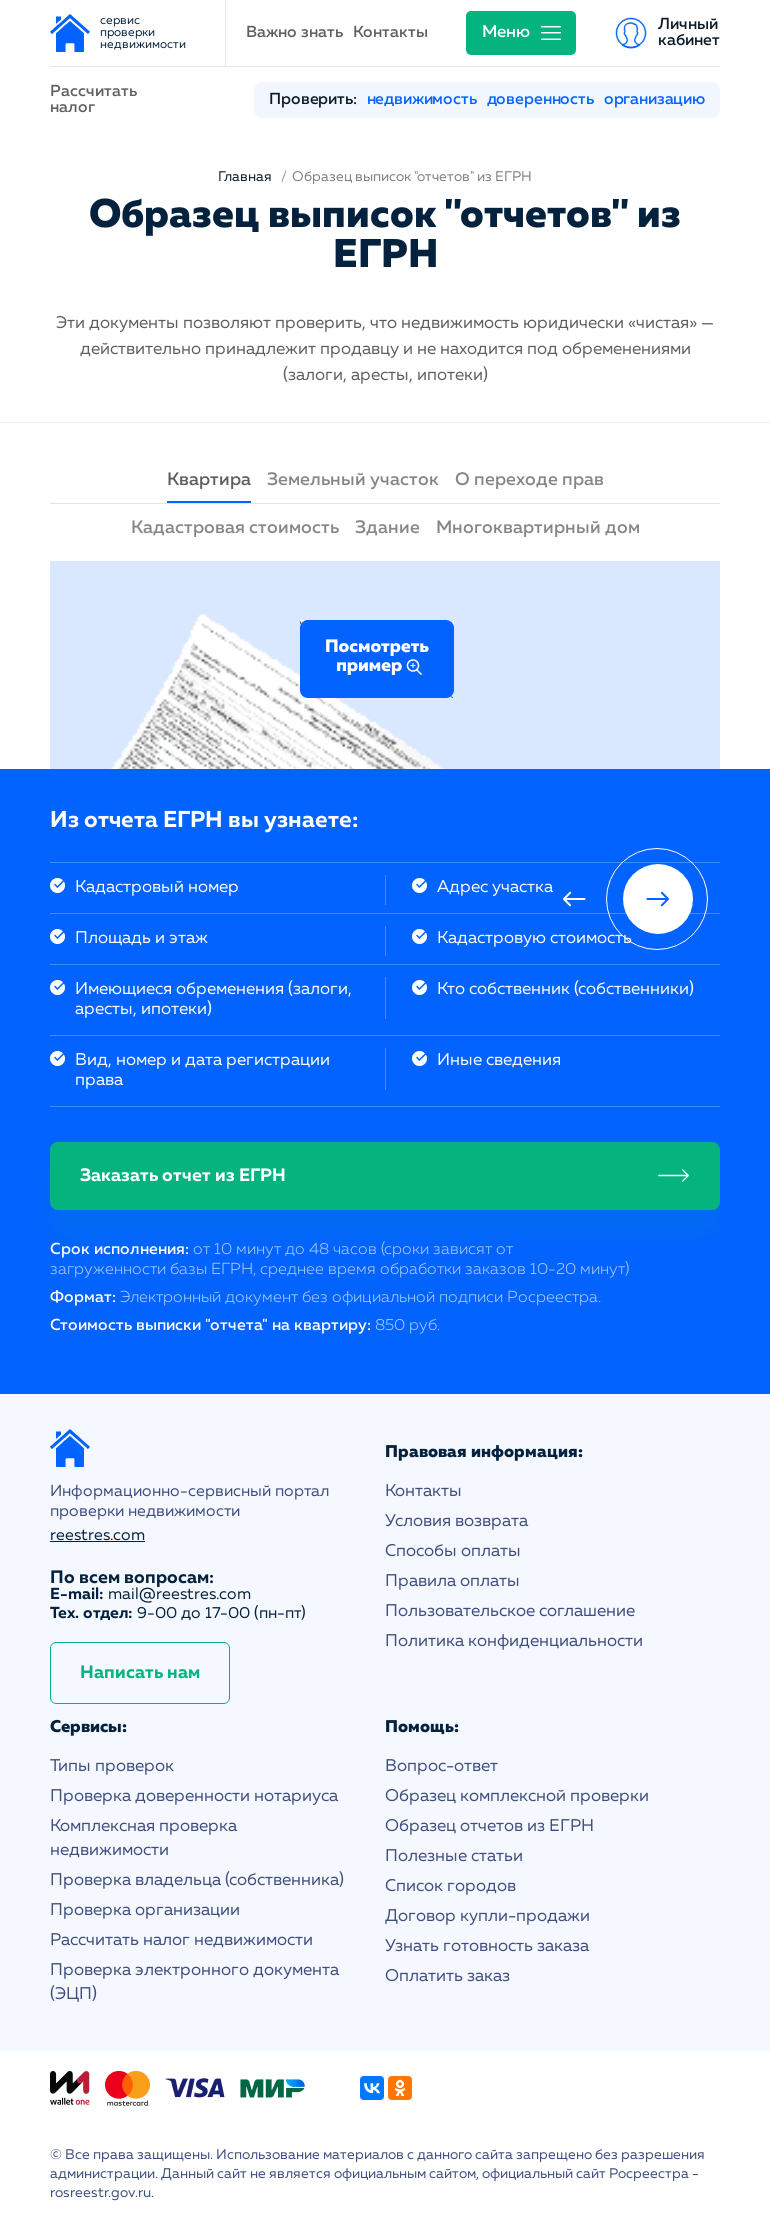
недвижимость (422, 100)
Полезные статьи (454, 1856)
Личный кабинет (689, 33)
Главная (245, 177)
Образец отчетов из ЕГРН (489, 1826)
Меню (506, 32)
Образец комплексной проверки (517, 1796)
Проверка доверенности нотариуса (194, 1796)
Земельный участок (353, 480)
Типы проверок (112, 1766)
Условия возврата (456, 1521)
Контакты (390, 33)
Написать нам (140, 1673)
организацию (654, 100)
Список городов (450, 1886)
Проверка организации (145, 1910)
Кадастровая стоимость (235, 528)
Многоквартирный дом (538, 528)
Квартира (209, 480)
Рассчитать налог (93, 100)
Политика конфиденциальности (514, 1641)
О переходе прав (529, 480)
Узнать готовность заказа (487, 1946)
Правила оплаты (452, 1581)
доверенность (540, 100)
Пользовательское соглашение (510, 1611)
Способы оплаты (453, 1551)
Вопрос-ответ (441, 1766)
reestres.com (97, 1536)
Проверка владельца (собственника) (197, 1880)
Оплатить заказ (447, 1976)
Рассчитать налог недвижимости (181, 1940)
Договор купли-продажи (487, 1916)
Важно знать (294, 33)
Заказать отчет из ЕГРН (183, 1176)
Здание (387, 528)
